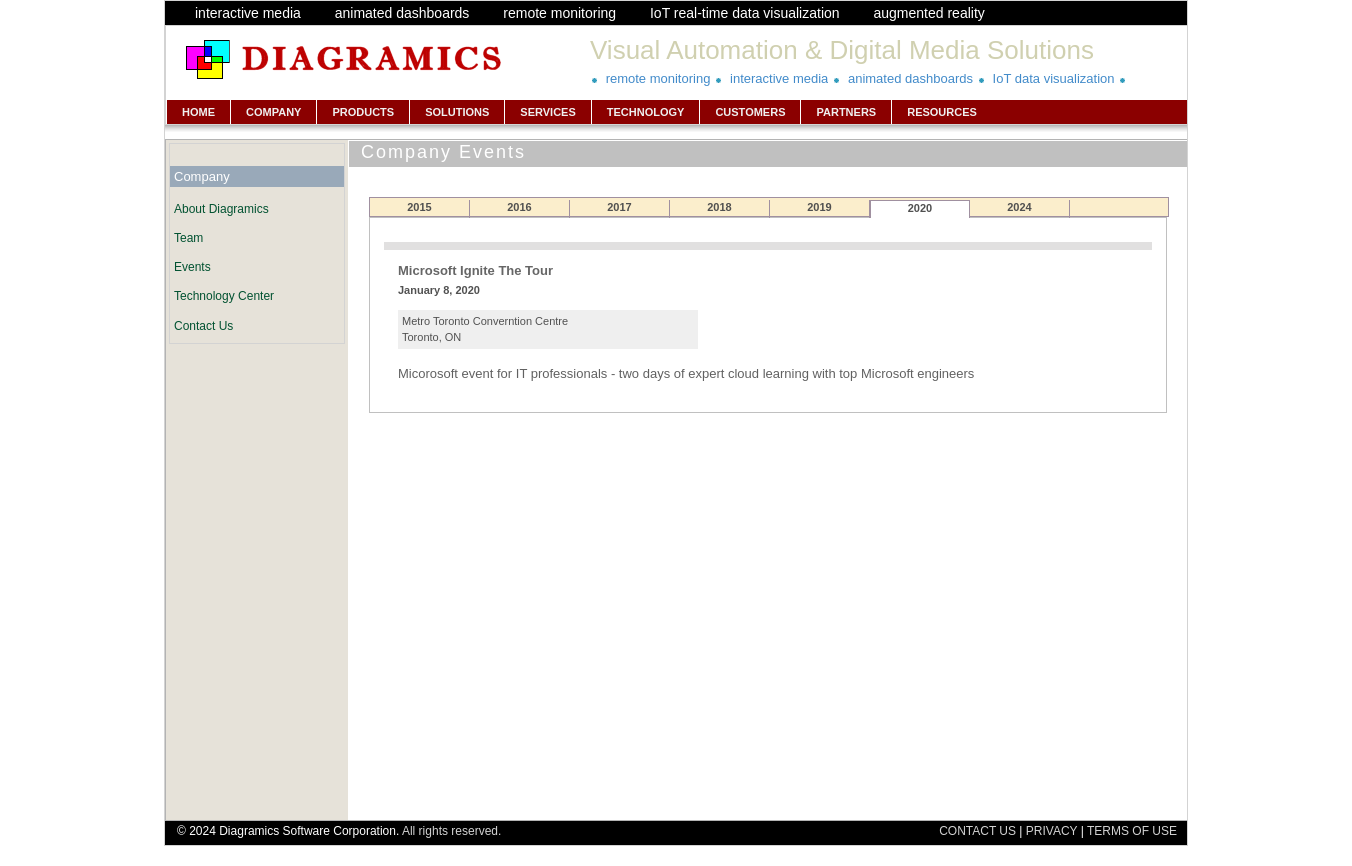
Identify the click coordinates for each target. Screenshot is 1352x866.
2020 (920, 208)
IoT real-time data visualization (745, 13)
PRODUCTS (363, 112)
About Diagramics (221, 209)
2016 (519, 207)
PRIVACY (1052, 831)
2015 (419, 207)
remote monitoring (559, 13)
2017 (619, 207)
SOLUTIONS (457, 112)
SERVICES (547, 112)
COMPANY (273, 112)
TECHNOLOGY (646, 112)
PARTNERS (846, 112)
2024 (1019, 207)
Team (188, 238)
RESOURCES (942, 112)
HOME (198, 112)
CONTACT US (977, 831)
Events (192, 267)
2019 (819, 207)
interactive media (248, 13)
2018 (719, 207)
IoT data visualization (1054, 78)
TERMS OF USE (1132, 831)
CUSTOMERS (750, 112)
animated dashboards (402, 13)
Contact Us (203, 326)
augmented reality (928, 13)
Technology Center (224, 296)
